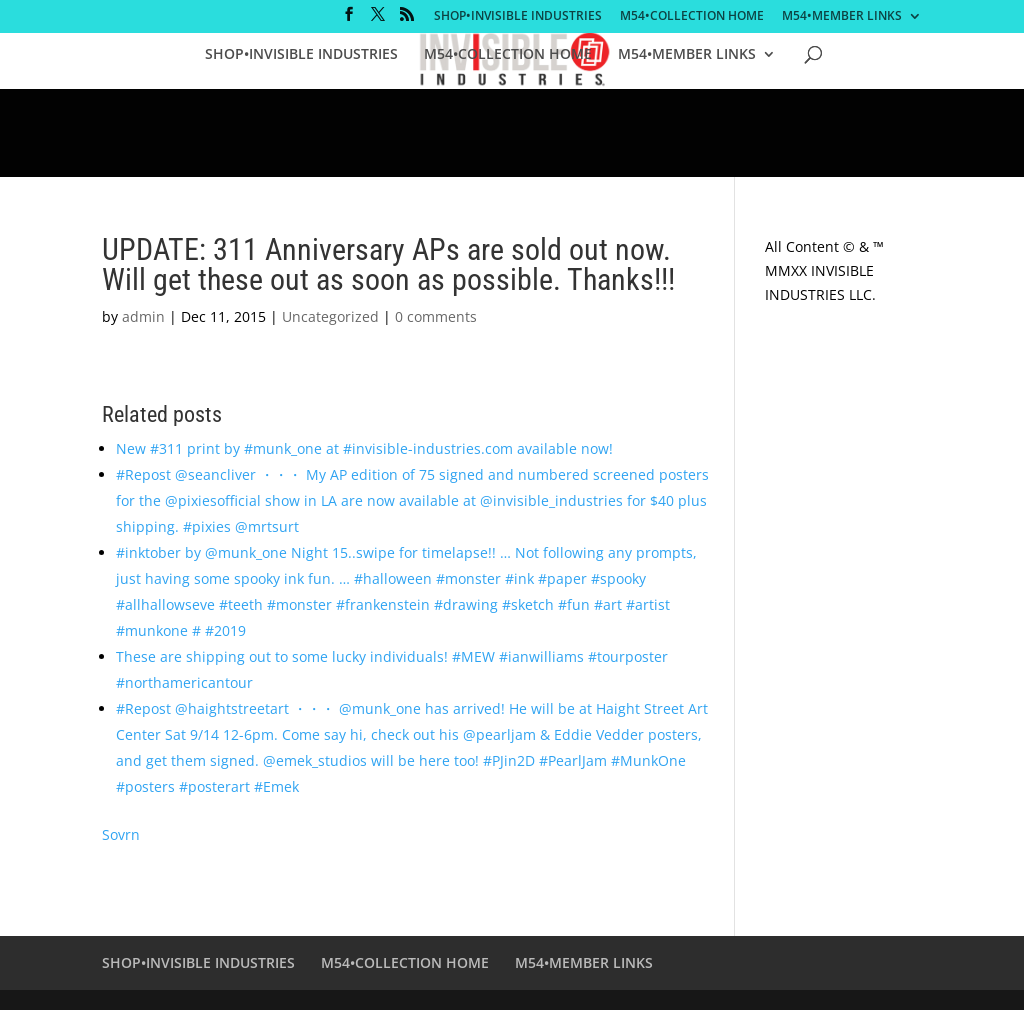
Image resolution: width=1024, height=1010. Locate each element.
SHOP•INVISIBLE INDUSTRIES (518, 17)
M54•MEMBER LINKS (842, 17)
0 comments (436, 316)
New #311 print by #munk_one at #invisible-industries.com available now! (364, 448)
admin (143, 316)
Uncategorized (330, 316)
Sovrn (121, 834)
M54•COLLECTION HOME (692, 17)
